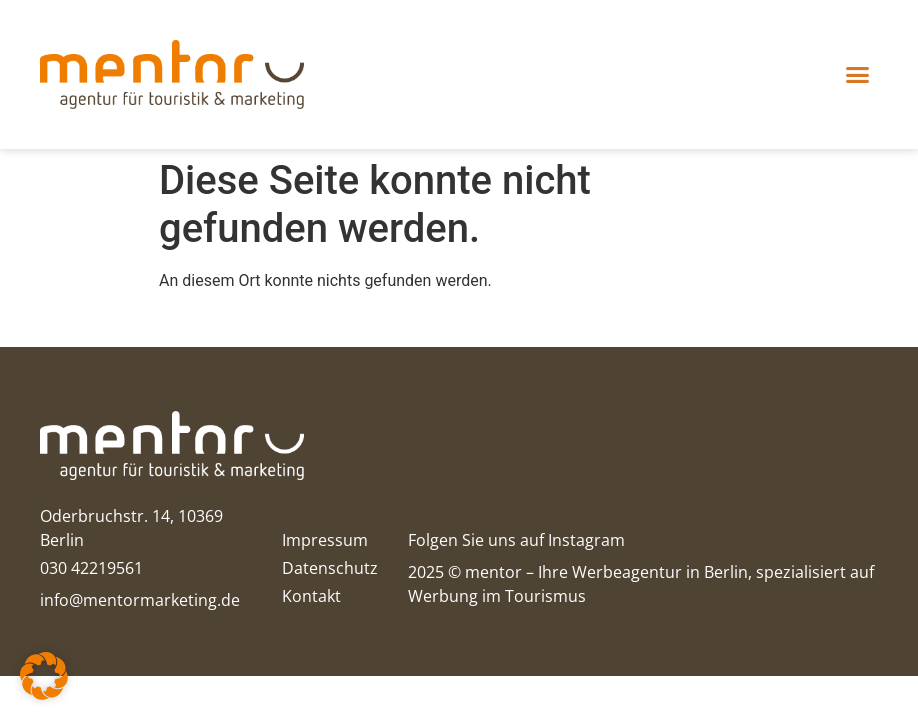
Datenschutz (330, 568)
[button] (858, 75)
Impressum (325, 540)
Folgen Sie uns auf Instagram (516, 540)
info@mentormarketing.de (140, 600)
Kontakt (311, 596)
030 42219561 (91, 568)
